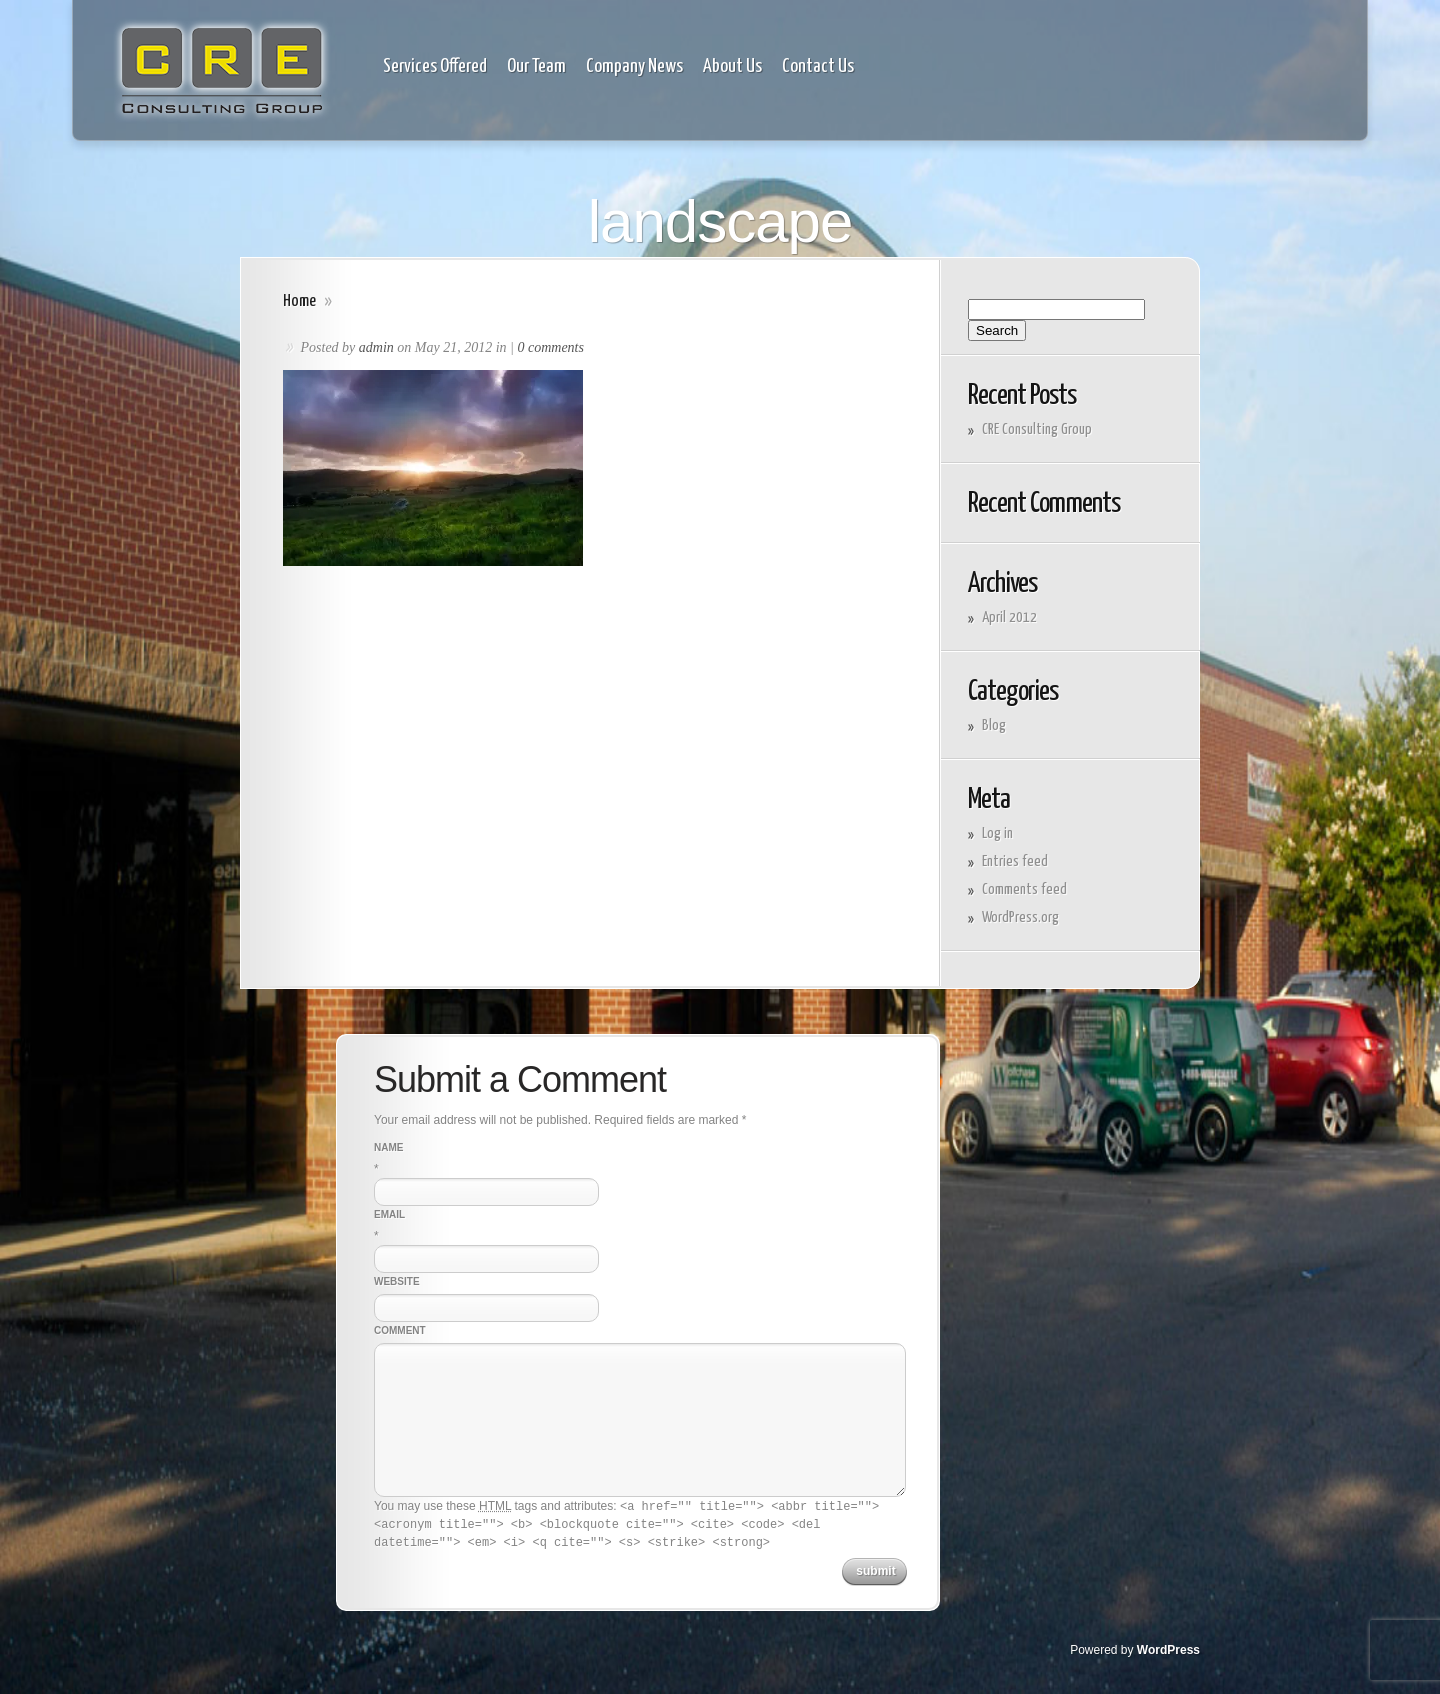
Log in (997, 833)
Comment (400, 1330)
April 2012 (1009, 617)
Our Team (536, 67)
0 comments (550, 347)
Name (388, 1147)
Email (389, 1214)
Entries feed (1015, 861)
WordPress (1168, 1650)
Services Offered (435, 67)
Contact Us (818, 67)
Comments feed (1024, 889)
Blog (994, 725)
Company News (634, 67)
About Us (732, 67)
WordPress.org (1020, 917)
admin (376, 347)
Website (397, 1281)
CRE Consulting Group (1037, 429)
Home (299, 301)
